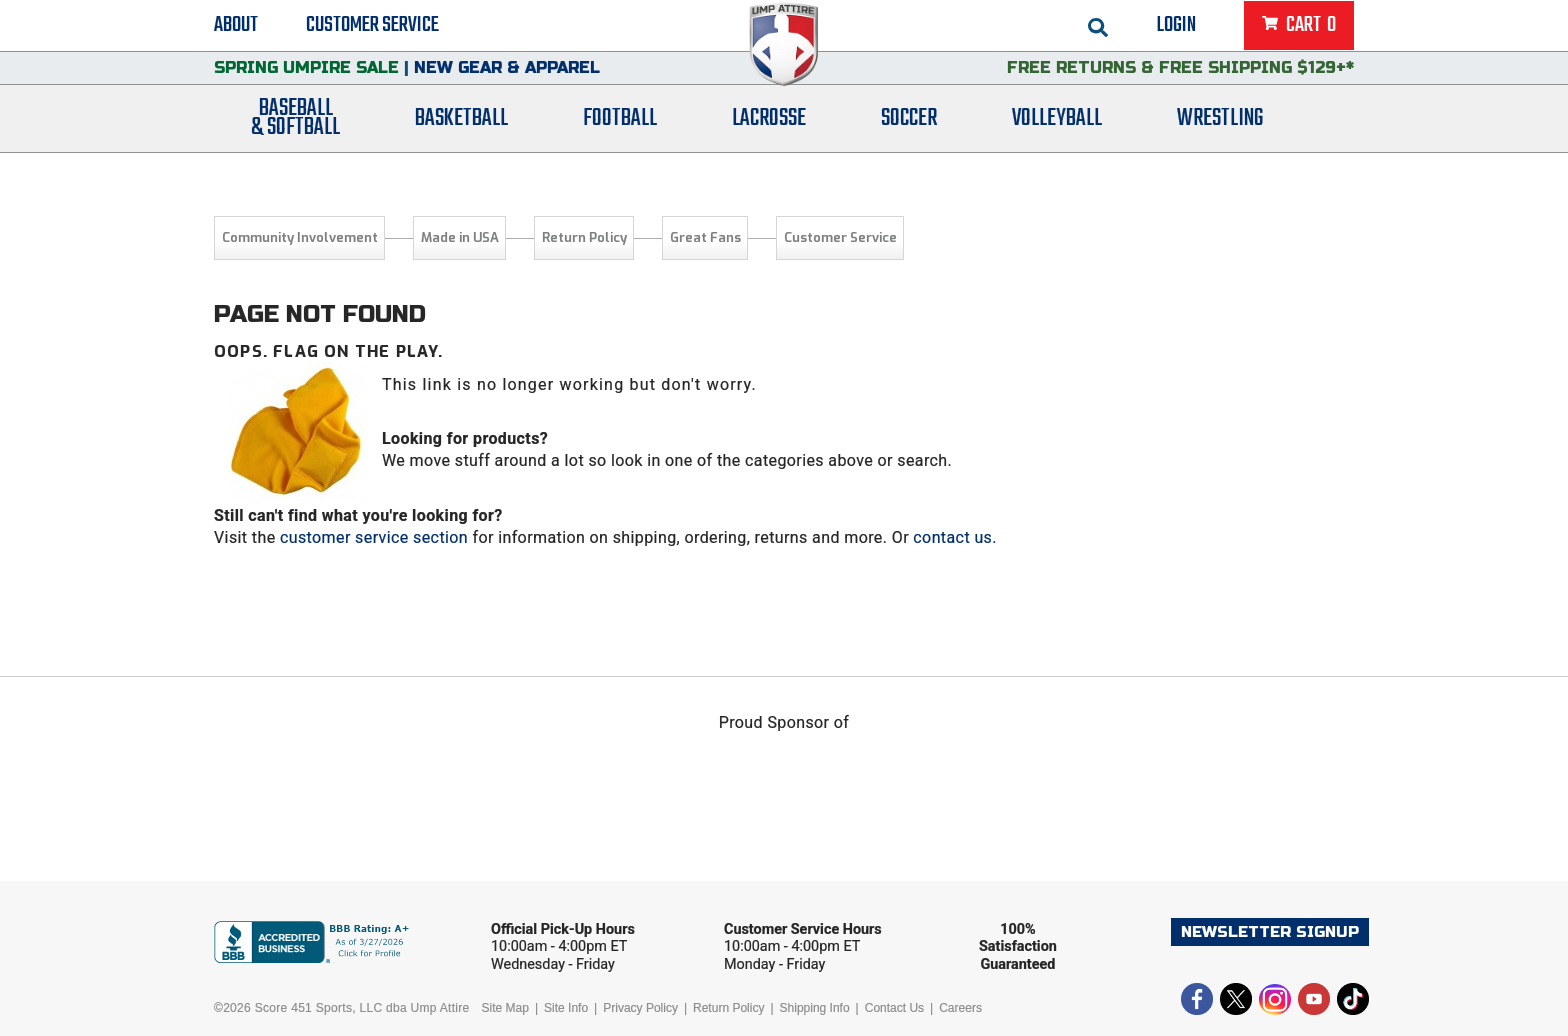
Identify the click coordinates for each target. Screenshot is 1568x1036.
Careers (960, 1008)
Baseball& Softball (295, 143)
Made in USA (460, 237)
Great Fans (705, 237)
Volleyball (1057, 142)
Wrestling (1220, 142)
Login (1176, 30)
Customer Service (372, 30)
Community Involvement (300, 237)
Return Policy (584, 237)
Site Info (566, 1008)
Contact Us (894, 1008)
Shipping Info (815, 1008)
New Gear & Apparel (507, 84)
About (236, 30)
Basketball (461, 142)
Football (620, 142)
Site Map (505, 1008)
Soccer (909, 142)
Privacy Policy (640, 1008)
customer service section (374, 537)
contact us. (955, 537)
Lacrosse (769, 142)
